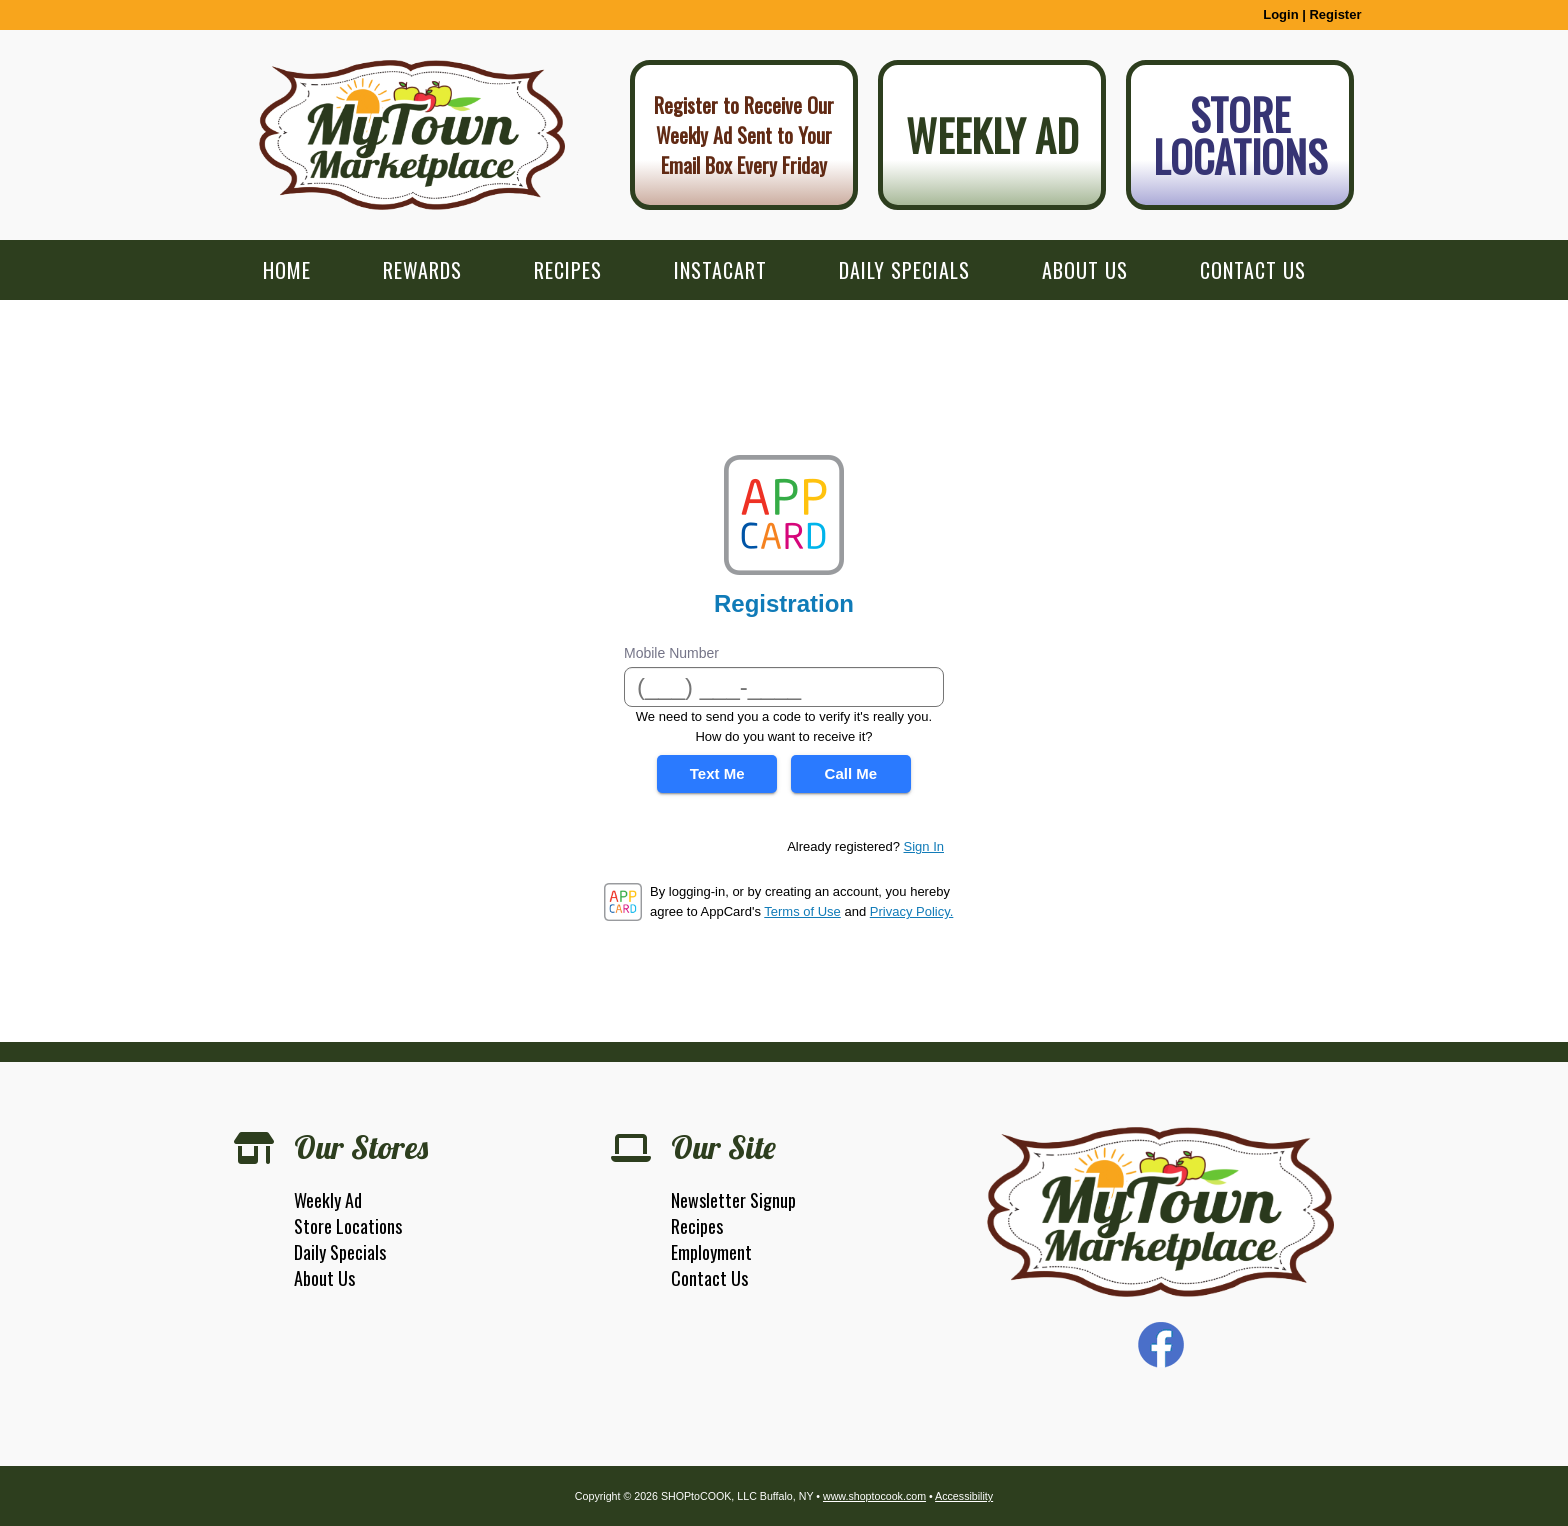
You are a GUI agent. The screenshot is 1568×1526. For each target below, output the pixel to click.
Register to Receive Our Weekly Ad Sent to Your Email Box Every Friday (744, 135)
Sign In (924, 846)
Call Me (851, 773)
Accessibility (964, 1496)
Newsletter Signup (733, 1200)
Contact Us (1253, 270)
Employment (711, 1252)
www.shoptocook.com (874, 1496)
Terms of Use (802, 911)
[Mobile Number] (784, 687)
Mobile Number (671, 653)
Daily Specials (904, 270)
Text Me (717, 773)
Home (287, 270)
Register (1335, 14)
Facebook (1161, 1345)
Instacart (720, 270)
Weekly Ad (992, 135)
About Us (1085, 270)
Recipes (568, 270)
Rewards (422, 270)
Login (1280, 14)
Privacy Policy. (912, 911)
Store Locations (1240, 135)
